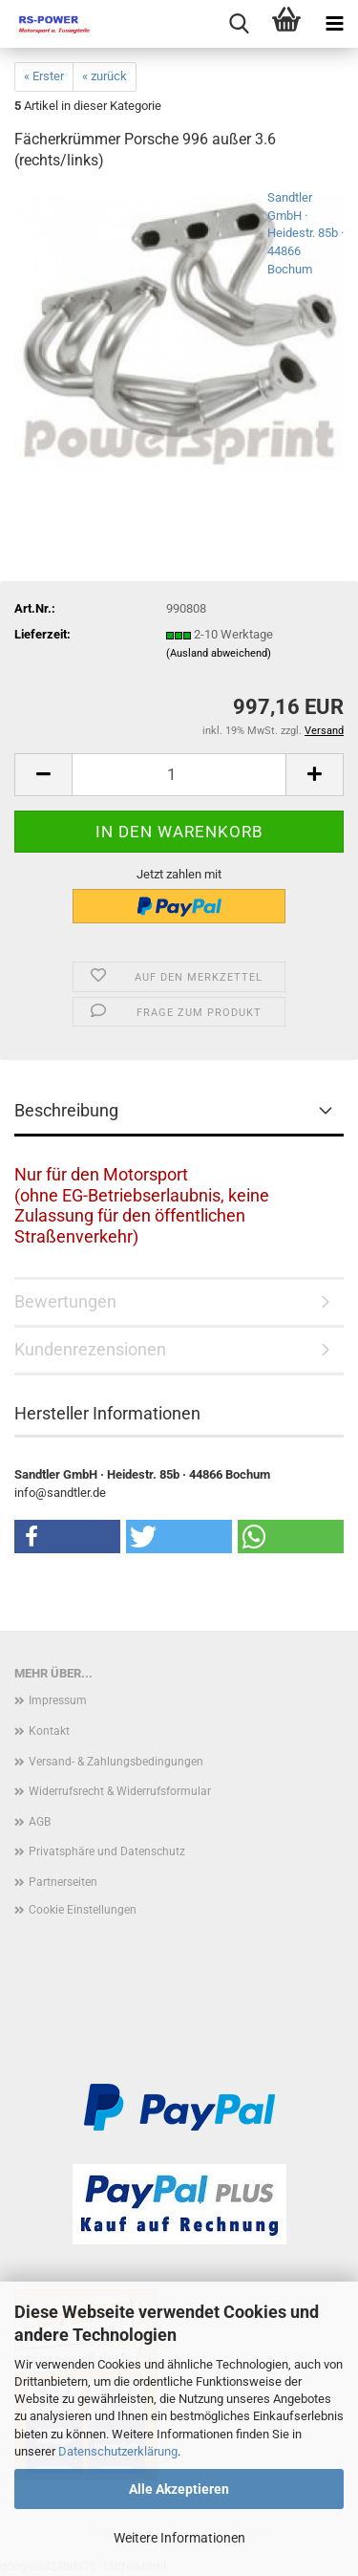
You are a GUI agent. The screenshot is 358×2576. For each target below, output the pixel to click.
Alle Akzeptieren (179, 2489)
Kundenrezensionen (90, 1349)
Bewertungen (65, 1301)
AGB (40, 1822)
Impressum (58, 1700)
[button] (43, 774)
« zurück (104, 76)
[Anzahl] (179, 774)
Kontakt (49, 1731)
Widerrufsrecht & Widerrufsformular (120, 1791)
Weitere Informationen (179, 2537)
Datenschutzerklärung (118, 2451)
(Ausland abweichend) (218, 653)
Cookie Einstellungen (83, 1909)
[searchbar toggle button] (239, 24)
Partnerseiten (63, 1882)
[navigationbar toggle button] (334, 24)
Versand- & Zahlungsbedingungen (116, 1761)
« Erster (44, 76)
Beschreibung (66, 1110)
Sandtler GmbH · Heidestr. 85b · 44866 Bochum (305, 232)
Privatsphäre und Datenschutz (107, 1851)
